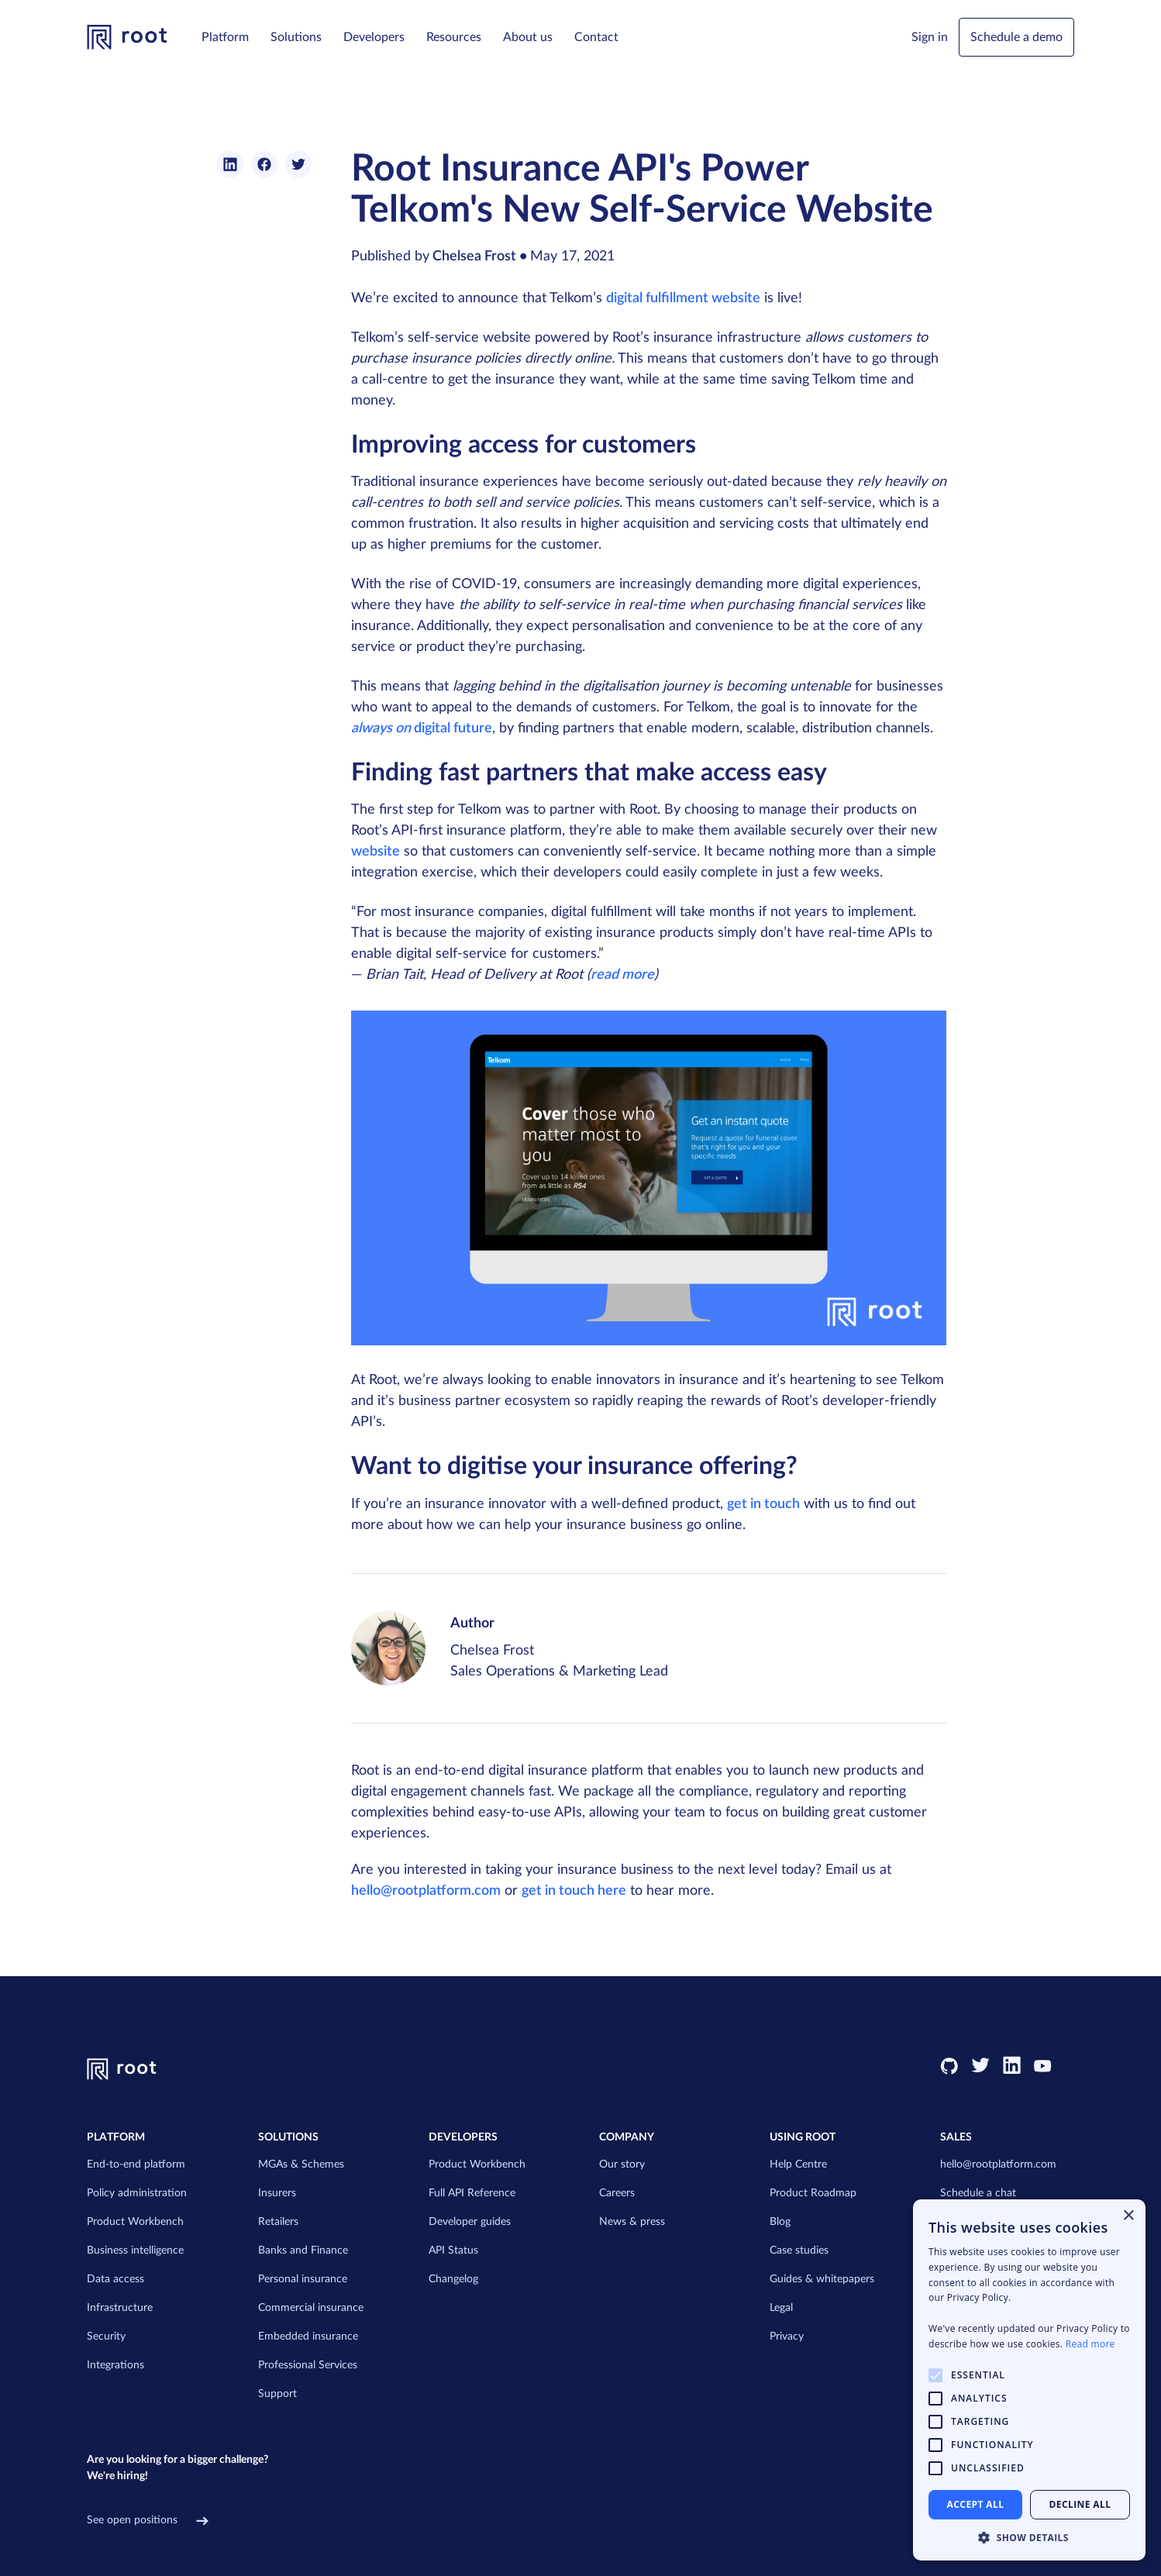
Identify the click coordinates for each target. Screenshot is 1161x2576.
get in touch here (574, 1891)
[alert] (1029, 2380)
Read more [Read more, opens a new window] (1090, 2343)
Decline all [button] (1080, 2504)
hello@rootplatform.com (426, 1891)
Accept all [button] (975, 2504)
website (375, 852)
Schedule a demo (1016, 37)
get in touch (763, 1504)
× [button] (1128, 2216)
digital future (421, 728)
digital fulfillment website (683, 298)
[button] (225, 37)
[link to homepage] (127, 37)
